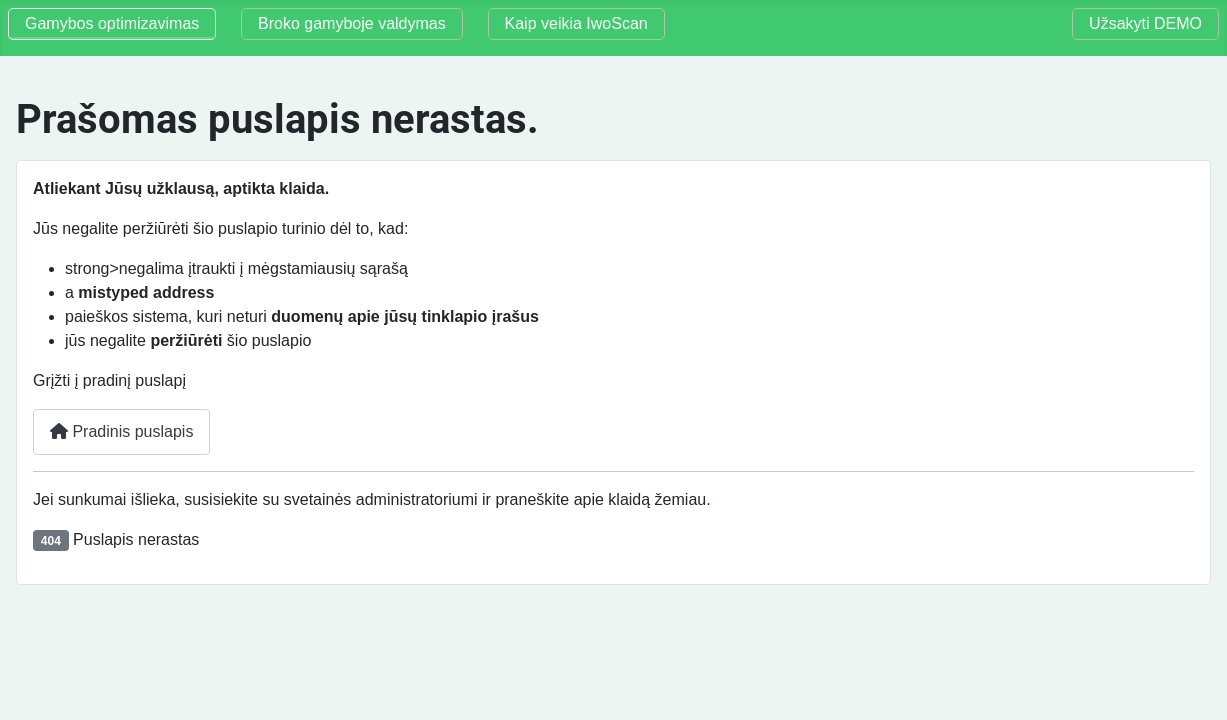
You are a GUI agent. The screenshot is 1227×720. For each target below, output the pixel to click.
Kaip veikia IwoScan (576, 23)
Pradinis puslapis (121, 431)
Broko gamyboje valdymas (352, 23)
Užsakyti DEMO (1145, 23)
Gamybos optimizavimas (112, 23)
